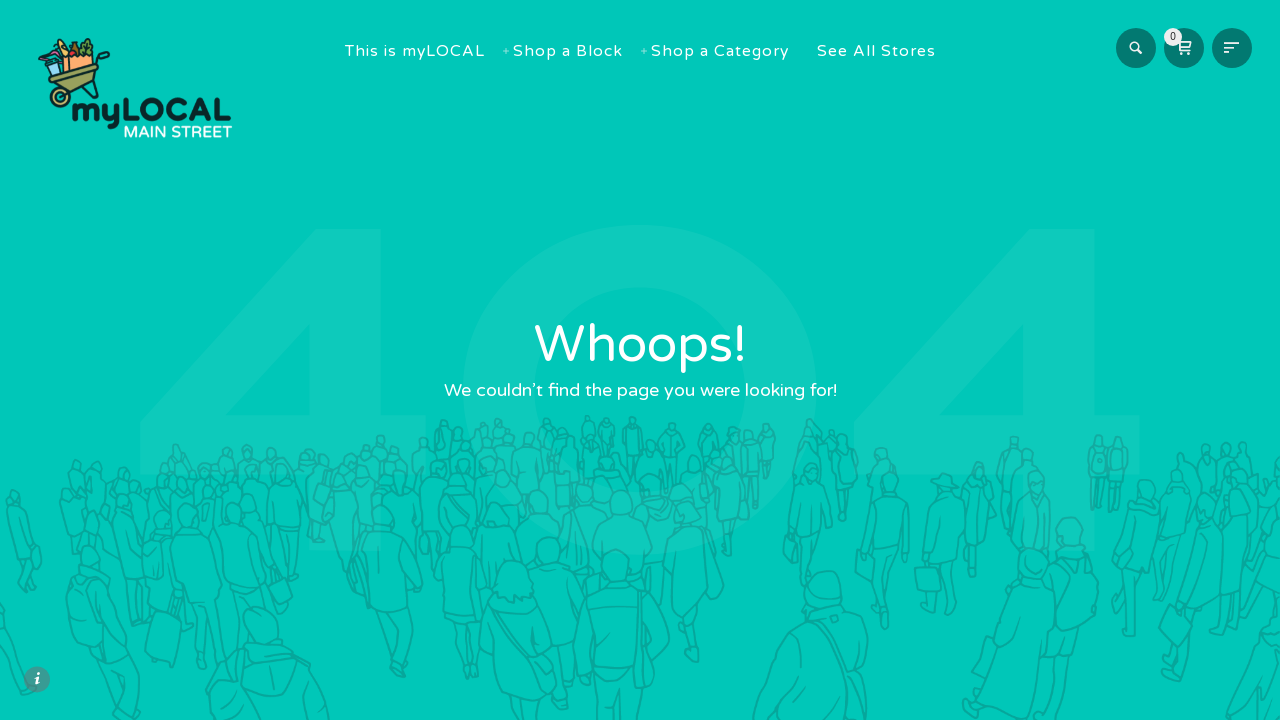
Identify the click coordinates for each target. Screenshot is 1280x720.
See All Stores (887, 51)
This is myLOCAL (426, 51)
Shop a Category (731, 51)
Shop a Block (579, 51)
